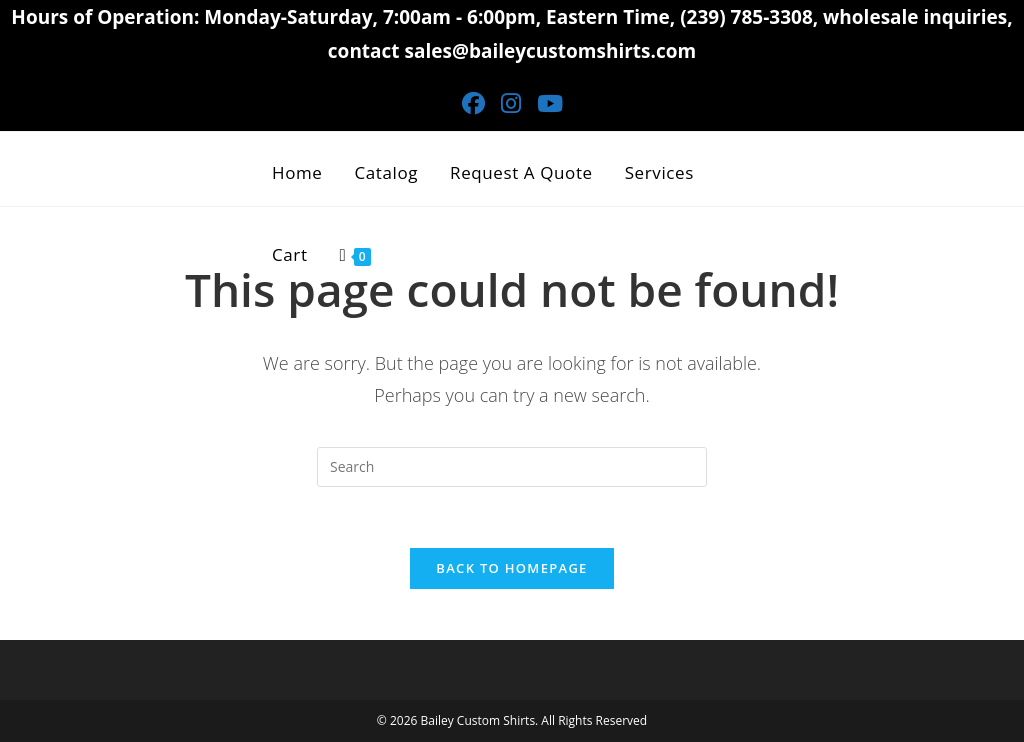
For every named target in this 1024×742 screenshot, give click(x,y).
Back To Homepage (511, 568)
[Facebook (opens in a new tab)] (473, 103)
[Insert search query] (512, 467)
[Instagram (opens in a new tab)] (511, 103)
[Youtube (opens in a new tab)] (550, 103)
